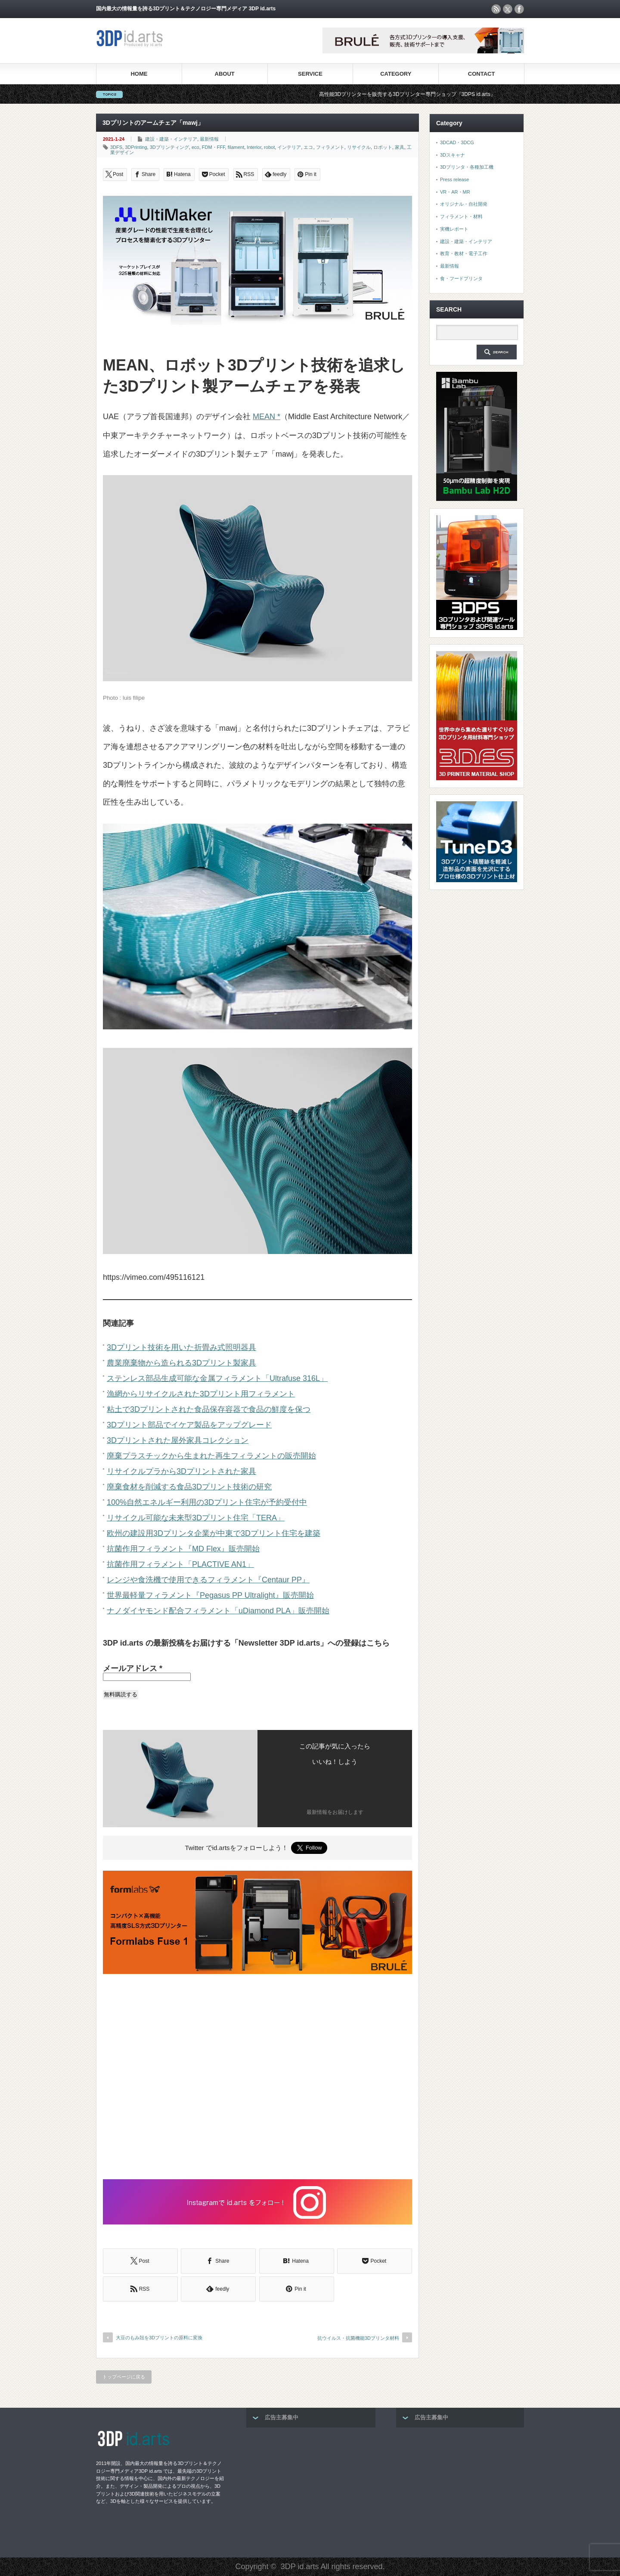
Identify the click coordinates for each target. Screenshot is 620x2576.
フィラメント (330, 147)
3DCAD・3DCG (457, 142)
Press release (454, 179)
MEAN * (266, 416)
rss (496, 9)
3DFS (116, 147)
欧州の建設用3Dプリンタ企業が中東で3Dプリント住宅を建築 (213, 1533)
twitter (507, 9)
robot (269, 147)
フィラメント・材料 (461, 216)
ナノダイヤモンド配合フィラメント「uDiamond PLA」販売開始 (218, 1610)
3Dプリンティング (169, 147)
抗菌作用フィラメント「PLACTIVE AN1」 (180, 1564)
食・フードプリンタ (461, 278)
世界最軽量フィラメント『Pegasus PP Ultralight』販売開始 (210, 1595)
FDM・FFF (213, 147)
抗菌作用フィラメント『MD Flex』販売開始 (183, 1548)
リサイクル (359, 147)
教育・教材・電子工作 (463, 253)
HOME (138, 74)
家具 (399, 147)
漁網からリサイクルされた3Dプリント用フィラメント (201, 1394)
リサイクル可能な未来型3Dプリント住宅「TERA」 (196, 1517)
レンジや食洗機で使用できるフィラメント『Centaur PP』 (208, 1579)
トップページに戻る (123, 2376)
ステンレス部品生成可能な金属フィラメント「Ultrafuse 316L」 (217, 1378)
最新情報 (209, 139)
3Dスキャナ (452, 155)
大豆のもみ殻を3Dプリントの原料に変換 (159, 2337)
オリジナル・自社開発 (463, 204)
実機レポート (454, 229)
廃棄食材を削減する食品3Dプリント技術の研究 (189, 1487)
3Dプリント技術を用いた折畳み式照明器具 (181, 1347)
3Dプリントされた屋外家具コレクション (177, 1440)
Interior (254, 147)
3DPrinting (136, 147)
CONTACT (481, 74)
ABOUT (225, 74)
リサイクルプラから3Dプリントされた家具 (181, 1471)
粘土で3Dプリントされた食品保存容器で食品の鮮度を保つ (208, 1409)
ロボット (382, 147)
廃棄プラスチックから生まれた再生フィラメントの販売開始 (211, 1456)
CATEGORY (395, 74)
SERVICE (310, 74)
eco (195, 147)
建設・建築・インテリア (171, 139)
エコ (308, 147)
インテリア (289, 147)
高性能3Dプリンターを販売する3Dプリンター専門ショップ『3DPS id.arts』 (421, 94)
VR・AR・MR (455, 192)
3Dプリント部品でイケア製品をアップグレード (189, 1425)
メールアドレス (132, 1668)
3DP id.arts (300, 2566)
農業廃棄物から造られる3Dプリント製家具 (181, 1363)
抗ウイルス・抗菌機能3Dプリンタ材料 (358, 2338)
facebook (519, 9)
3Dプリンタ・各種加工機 (466, 167)
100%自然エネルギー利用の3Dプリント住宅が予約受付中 (207, 1502)
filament (236, 147)
